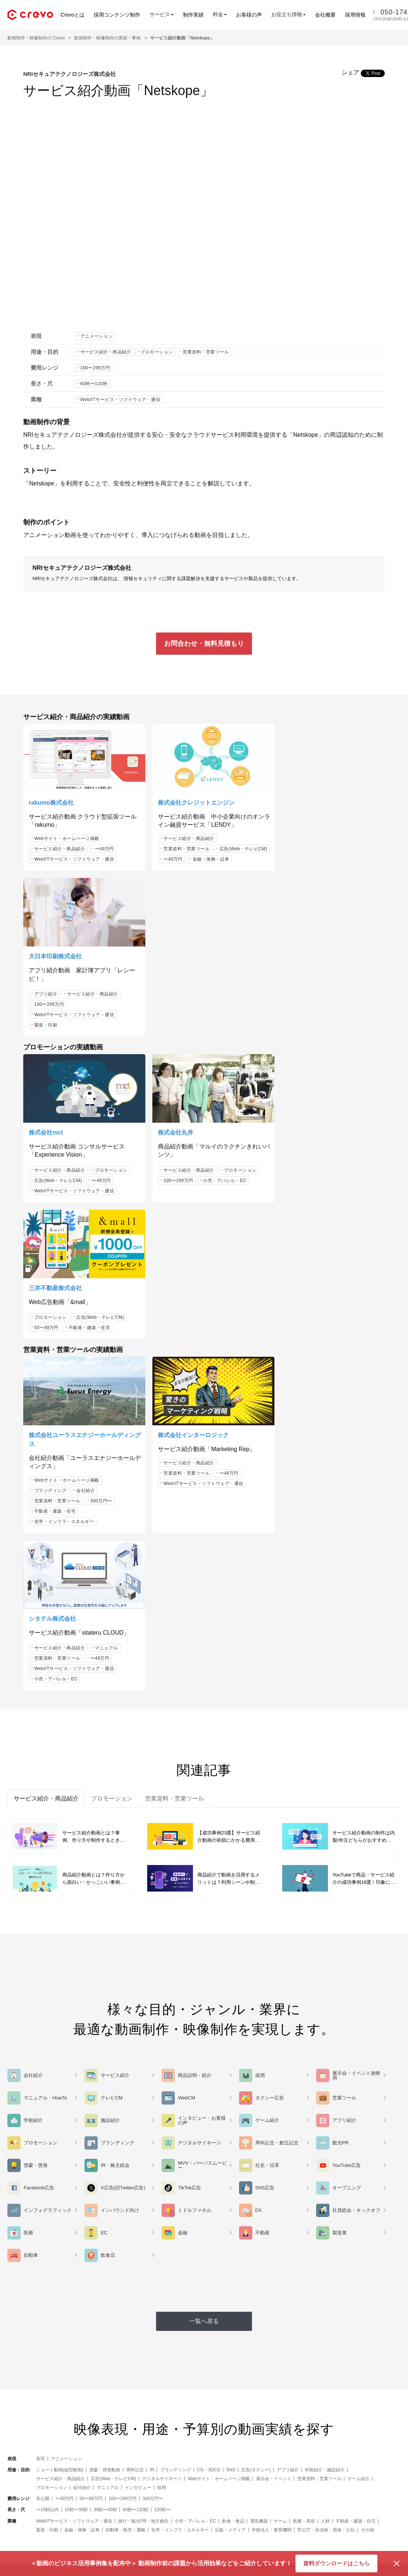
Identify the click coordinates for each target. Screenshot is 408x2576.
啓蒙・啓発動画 (104, 2010)
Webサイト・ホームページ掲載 (66, 834)
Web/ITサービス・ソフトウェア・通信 (120, 399)
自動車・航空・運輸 (125, 2071)
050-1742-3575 (172, 2214)
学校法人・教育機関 (271, 2071)
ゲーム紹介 (359, 2019)
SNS (230, 2010)
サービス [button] (161, 14)
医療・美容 (304, 2061)
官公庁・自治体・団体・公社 (326, 2071)
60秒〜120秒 (93, 383)
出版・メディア (230, 2071)
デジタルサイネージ (162, 2019)
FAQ (191, 2511)
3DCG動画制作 (129, 2489)
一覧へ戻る (204, 1862)
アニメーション (96, 336)
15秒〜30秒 (76, 2050)
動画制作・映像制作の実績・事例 (107, 38)
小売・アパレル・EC (218, 1019)
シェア (350, 72)
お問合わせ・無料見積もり (204, 643)
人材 (325, 2061)
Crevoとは (72, 14)
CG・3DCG (208, 2010)
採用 (161, 2028)
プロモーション (157, 352)
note (277, 2500)
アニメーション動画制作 (139, 2477)
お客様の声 (249, 14)
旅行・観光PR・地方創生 (143, 2061)
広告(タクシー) (256, 2010)
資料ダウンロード (254, 2189)
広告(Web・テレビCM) (181, 855)
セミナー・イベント (208, 2477)
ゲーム (280, 2061)
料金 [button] (220, 14)
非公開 (42, 2039)
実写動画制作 (127, 2500)
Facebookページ (290, 2489)
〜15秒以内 (47, 2050)
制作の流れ (199, 2500)
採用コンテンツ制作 (117, 14)
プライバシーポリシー (377, 2523)
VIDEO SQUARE (291, 2477)
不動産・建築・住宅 (335, 1011)
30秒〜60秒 (105, 2050)
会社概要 (325, 14)
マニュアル (352, 1162)
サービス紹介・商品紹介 (105, 352)
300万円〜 (101, 1199)
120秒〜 (162, 2050)
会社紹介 (85, 1188)
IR (152, 2010)
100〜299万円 (95, 367)
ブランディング (50, 1188)
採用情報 (355, 14)
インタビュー (138, 2028)
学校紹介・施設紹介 (325, 2010)
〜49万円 (104, 845)
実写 (40, 1999)
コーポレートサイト (374, 2511)
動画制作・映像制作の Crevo (36, 38)
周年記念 (135, 2010)
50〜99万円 (292, 1011)
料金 (117, 2523)
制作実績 (193, 14)
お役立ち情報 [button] (288, 14)
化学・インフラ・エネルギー (64, 1219)
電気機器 (259, 2061)
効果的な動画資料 (206, 2523)
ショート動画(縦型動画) (59, 2010)
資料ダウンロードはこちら (336, 2563)
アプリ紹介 (291, 836)
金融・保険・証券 (175, 865)
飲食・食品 (233, 2061)
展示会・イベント (273, 2019)
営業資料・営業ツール (206, 352)
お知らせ (362, 2489)
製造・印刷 (291, 867)
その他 (367, 2071)
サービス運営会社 (372, 2477)
